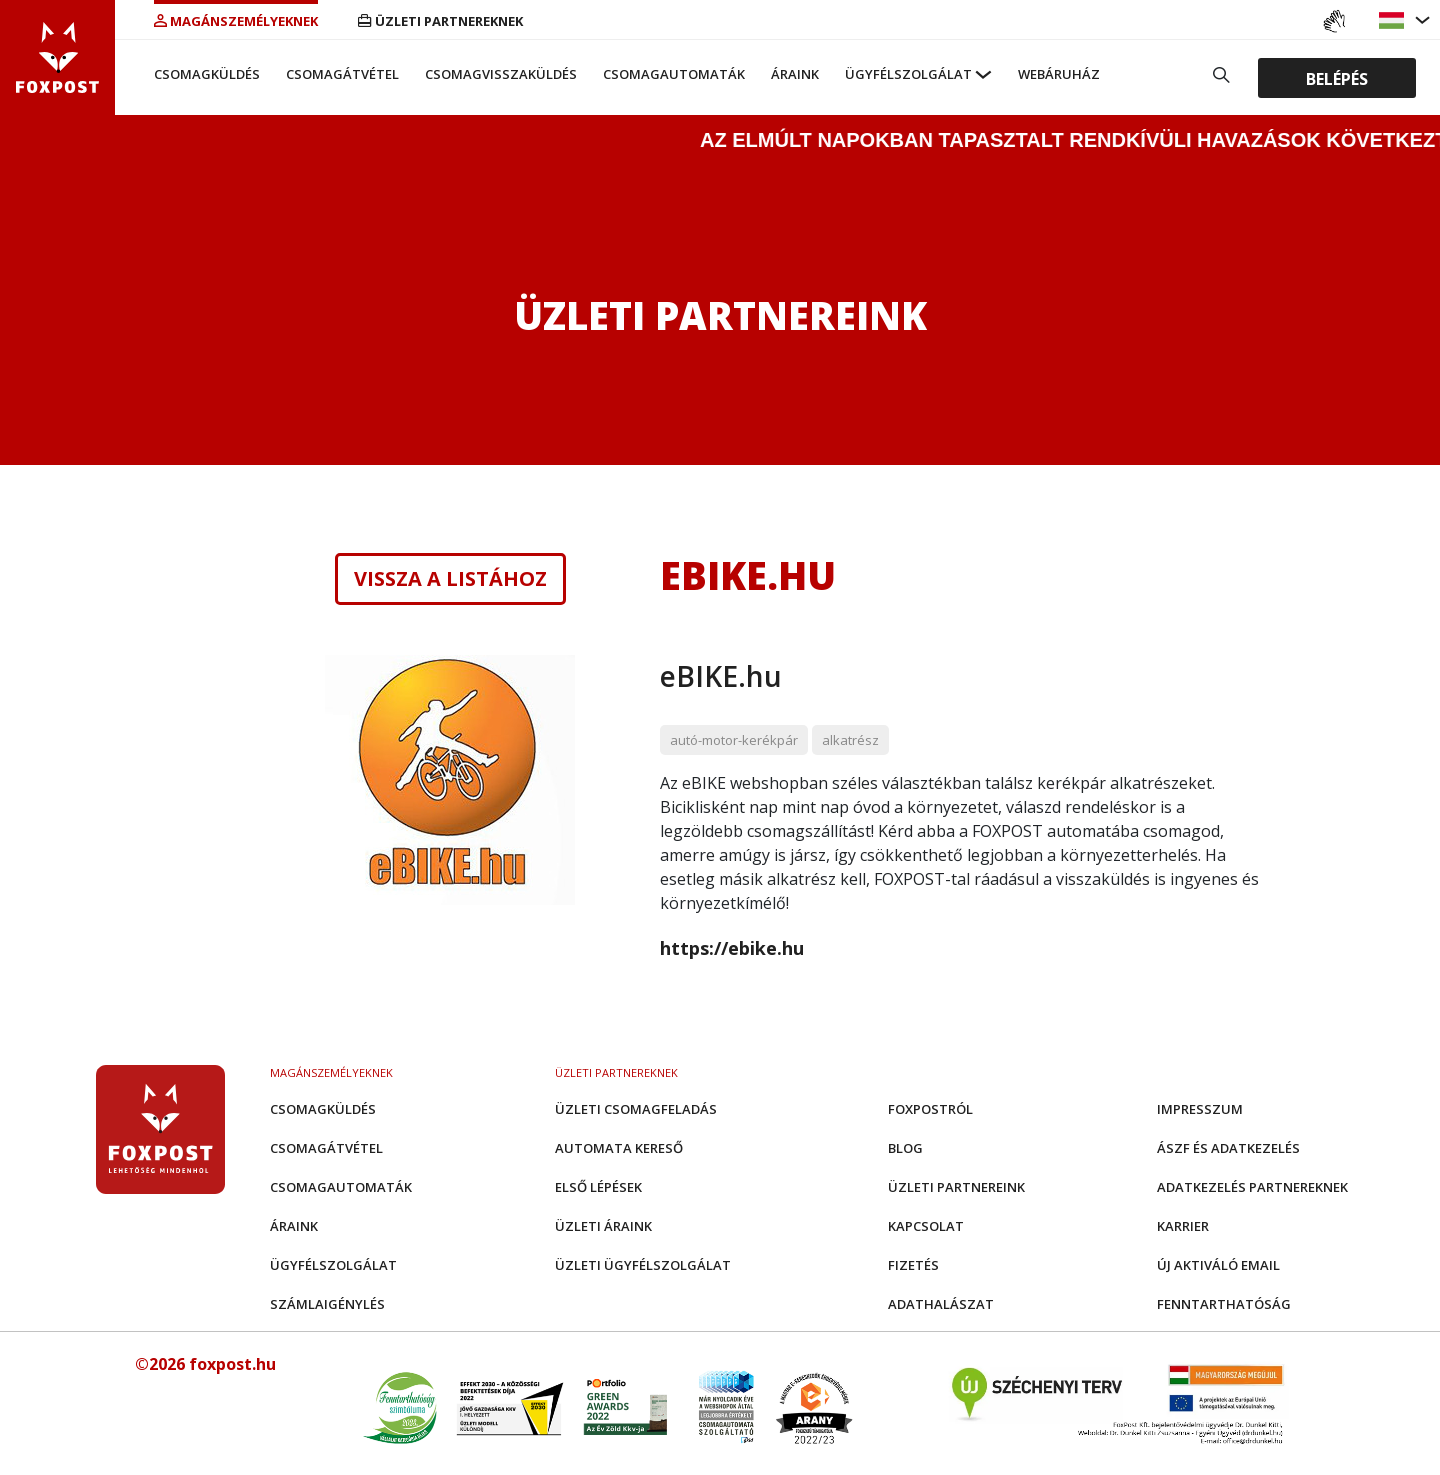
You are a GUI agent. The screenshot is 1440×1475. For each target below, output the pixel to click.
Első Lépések (598, 1187)
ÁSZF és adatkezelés (1228, 1148)
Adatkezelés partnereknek (1252, 1187)
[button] (1394, 20)
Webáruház (1059, 74)
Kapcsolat (926, 1226)
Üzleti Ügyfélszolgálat (643, 1265)
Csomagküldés (207, 74)
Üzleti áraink (603, 1226)
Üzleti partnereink (956, 1187)
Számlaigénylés (327, 1304)
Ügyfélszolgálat (908, 74)
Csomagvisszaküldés (501, 74)
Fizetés (913, 1265)
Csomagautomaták (674, 74)
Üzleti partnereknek (440, 21)
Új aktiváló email (1218, 1265)
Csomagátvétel (342, 74)
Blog (905, 1148)
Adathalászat (941, 1304)
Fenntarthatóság (1224, 1304)
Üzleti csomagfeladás (636, 1109)
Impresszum (1200, 1109)
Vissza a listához (450, 579)
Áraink (795, 74)
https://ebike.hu (732, 948)
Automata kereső (619, 1148)
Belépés (1337, 78)
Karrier (1183, 1226)
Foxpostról (930, 1109)
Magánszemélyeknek (236, 21)
